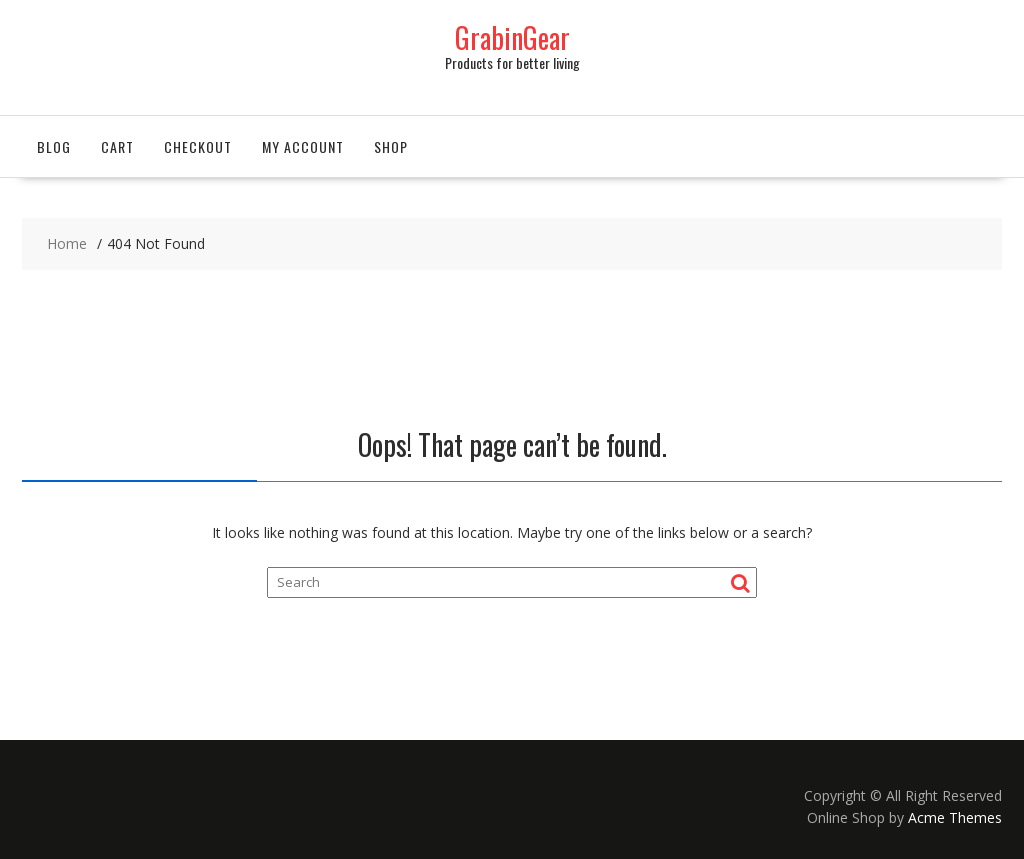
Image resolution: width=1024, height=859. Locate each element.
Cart (117, 146)
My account (303, 146)
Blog (54, 146)
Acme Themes (955, 817)
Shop (391, 146)
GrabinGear (512, 37)
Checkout (198, 146)
